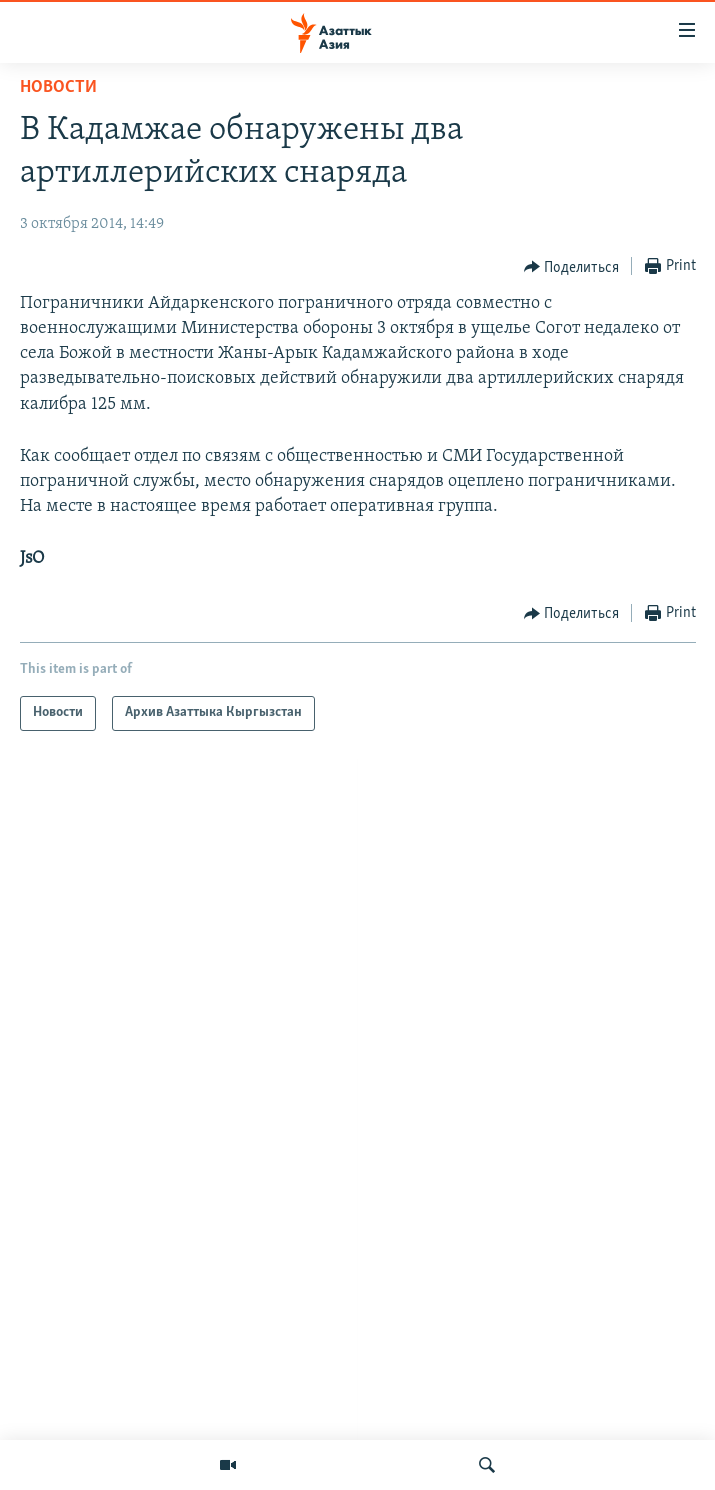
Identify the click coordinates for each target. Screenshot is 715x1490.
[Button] (572, 267)
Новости (58, 87)
